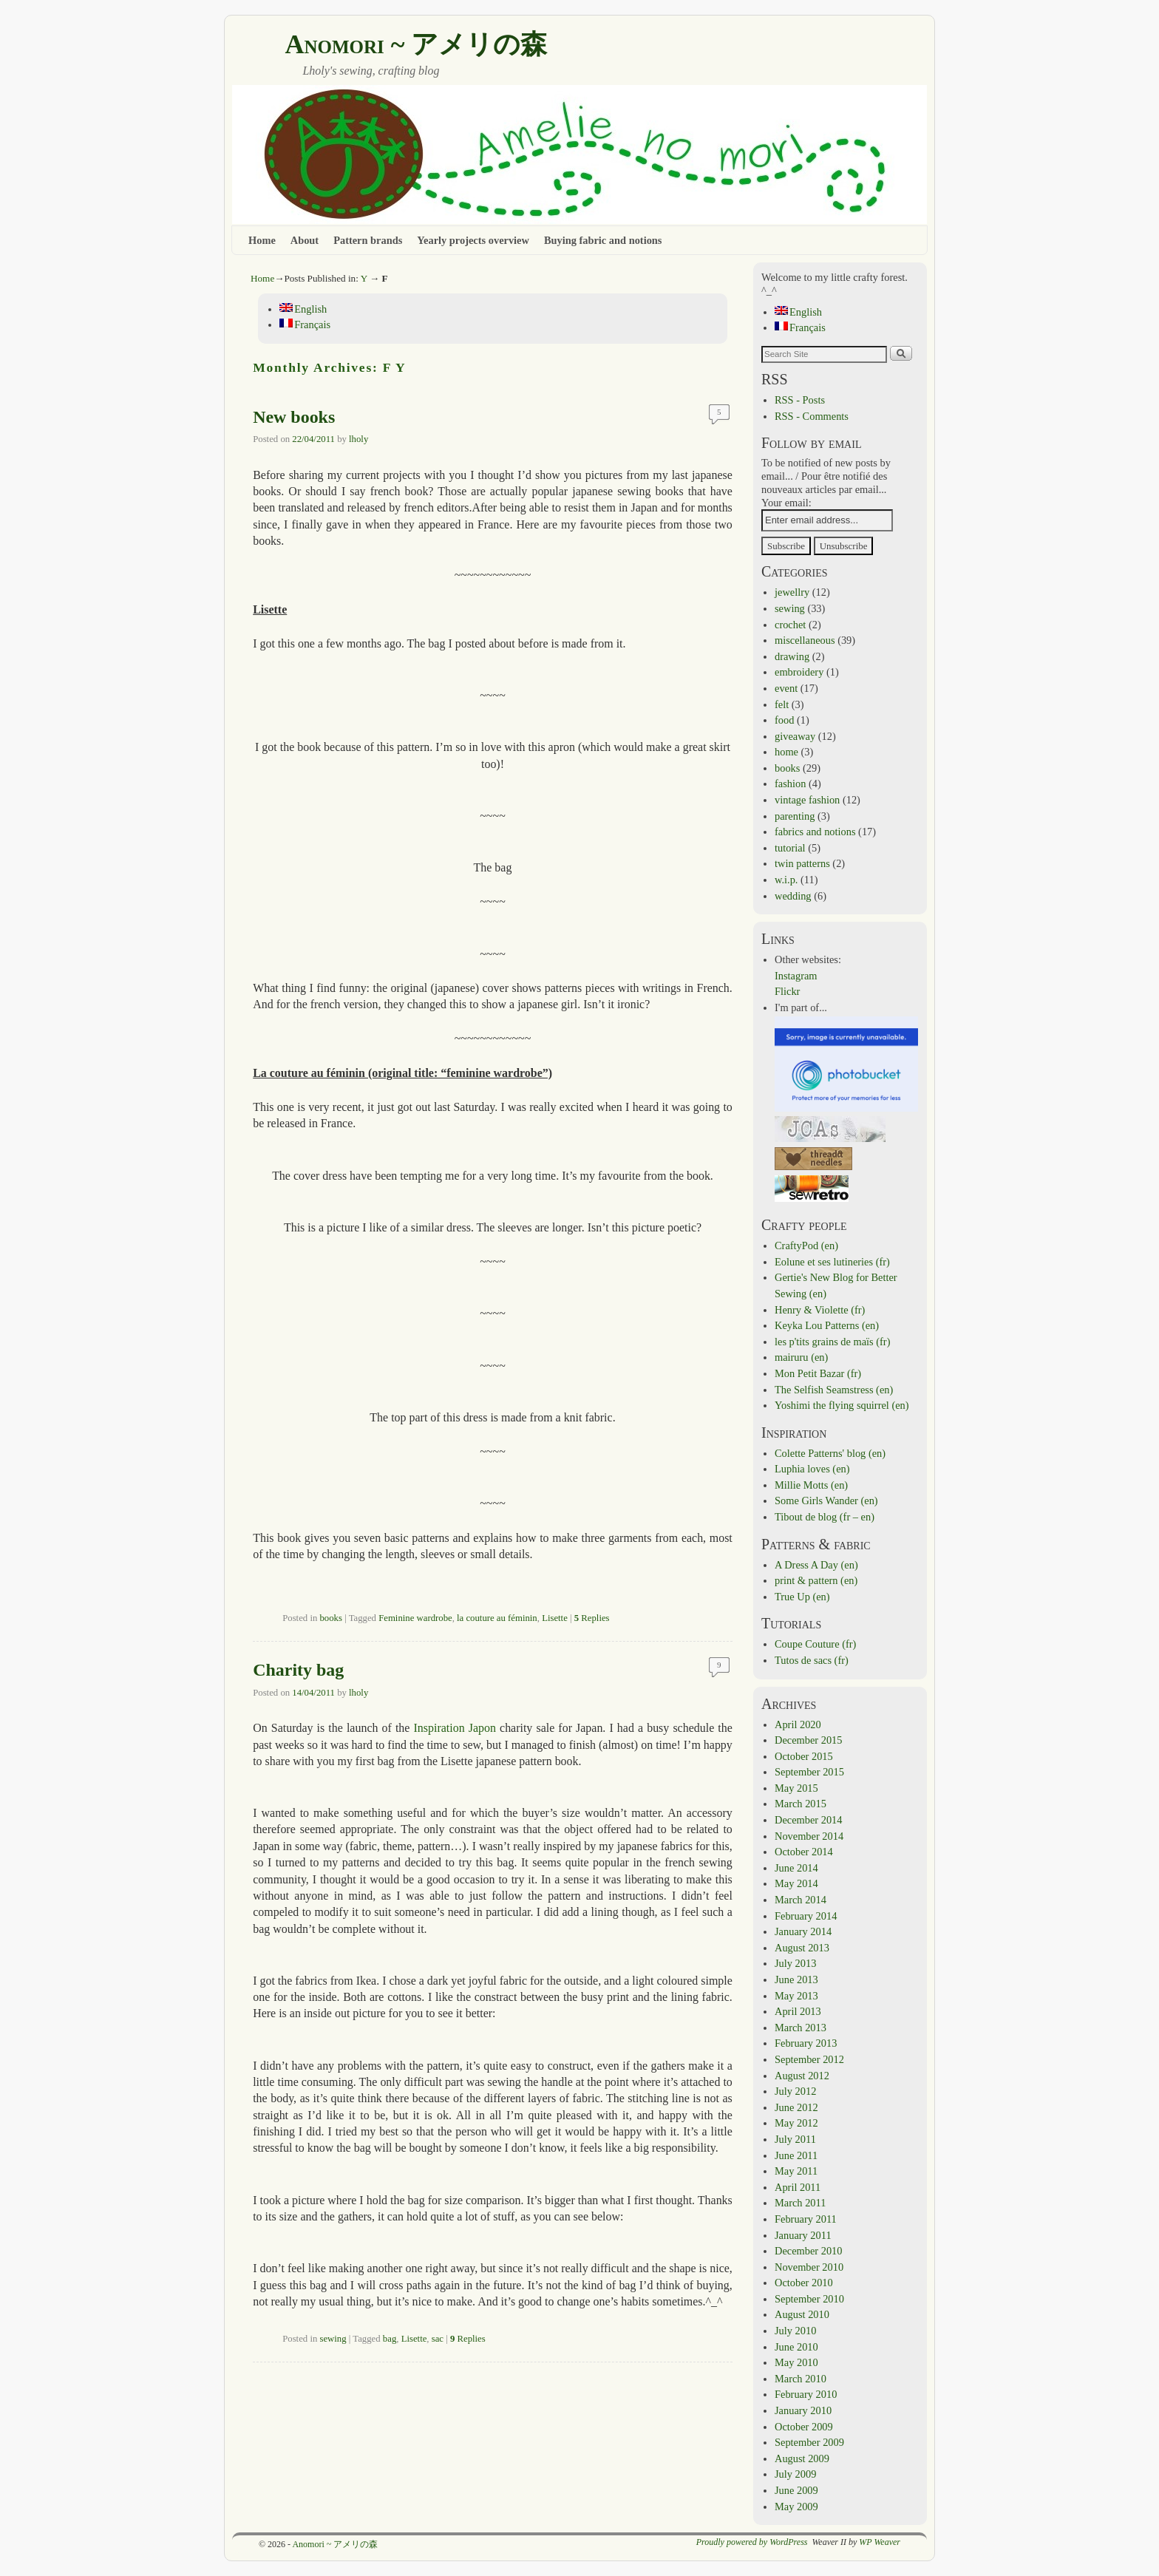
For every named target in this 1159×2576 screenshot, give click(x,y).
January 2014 (803, 1931)
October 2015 (804, 1756)
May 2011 (796, 2171)
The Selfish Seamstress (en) (834, 1390)
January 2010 (803, 2410)
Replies (592, 1618)
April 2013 (798, 2011)
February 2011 (806, 2219)
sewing (332, 2339)
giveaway (795, 736)
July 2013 (795, 1963)
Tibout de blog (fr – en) (824, 1517)
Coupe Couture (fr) (815, 1644)
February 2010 (806, 2394)
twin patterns (802, 863)
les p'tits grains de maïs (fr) (832, 1342)
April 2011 (797, 2187)
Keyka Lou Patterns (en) (827, 1325)
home (786, 752)
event (786, 688)
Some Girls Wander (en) (826, 1500)
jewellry (792, 592)
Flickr (787, 991)
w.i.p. (786, 880)
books (330, 1618)
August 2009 (802, 2458)
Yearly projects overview (473, 240)
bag (389, 2339)
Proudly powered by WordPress (752, 2542)
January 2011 (803, 2235)
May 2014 (796, 1883)
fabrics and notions (815, 831)
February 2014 (806, 1916)
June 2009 (796, 2490)
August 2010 (802, 2314)
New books (294, 416)
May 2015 (796, 1788)
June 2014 (796, 1868)
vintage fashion (807, 800)
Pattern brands (367, 240)
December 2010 (809, 2251)
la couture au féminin (497, 1618)
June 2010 (796, 2347)
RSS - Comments (812, 416)
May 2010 (796, 2362)
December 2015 (809, 1740)
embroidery (799, 672)
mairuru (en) (801, 1357)
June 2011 (796, 2155)
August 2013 (802, 1948)
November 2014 (809, 1836)
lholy (358, 439)
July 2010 (795, 2331)
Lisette (555, 1618)
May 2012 (796, 2123)
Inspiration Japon (455, 1728)
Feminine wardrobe (415, 1618)
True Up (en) (802, 1597)
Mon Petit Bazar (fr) (818, 1373)
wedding (793, 896)
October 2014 (804, 1852)
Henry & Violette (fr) (820, 1310)
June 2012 (796, 2107)
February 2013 (806, 2043)
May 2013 (796, 1996)
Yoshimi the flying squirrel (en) (842, 1405)
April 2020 (798, 1724)
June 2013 (796, 1979)
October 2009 (804, 2427)
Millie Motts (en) (811, 1485)
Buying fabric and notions (603, 240)
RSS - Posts (800, 400)
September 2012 (809, 2059)
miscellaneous (805, 640)
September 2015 (809, 1772)
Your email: (786, 503)
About (304, 240)
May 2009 (796, 2506)
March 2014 (800, 1900)
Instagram (796, 976)
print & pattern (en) (816, 1580)
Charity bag (298, 1669)
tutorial (790, 848)
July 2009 (795, 2474)
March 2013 (800, 2027)
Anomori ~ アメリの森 (416, 44)
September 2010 (809, 2299)
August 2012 (802, 2075)
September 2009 (809, 2442)
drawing (792, 656)
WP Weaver (879, 2542)
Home (262, 240)
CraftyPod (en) (806, 1245)
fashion (790, 783)
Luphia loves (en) (812, 1469)
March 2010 (800, 2379)
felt (782, 704)
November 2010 (809, 2267)
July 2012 (795, 2091)
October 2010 (804, 2282)
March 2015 (800, 1803)
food (784, 720)
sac (437, 2339)
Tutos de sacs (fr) (812, 1660)
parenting (795, 816)
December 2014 (809, 1820)
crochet (790, 625)
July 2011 (795, 2139)
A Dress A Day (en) (816, 1565)
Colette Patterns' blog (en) (830, 1453)
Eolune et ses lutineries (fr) (832, 1262)
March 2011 (800, 2203)
